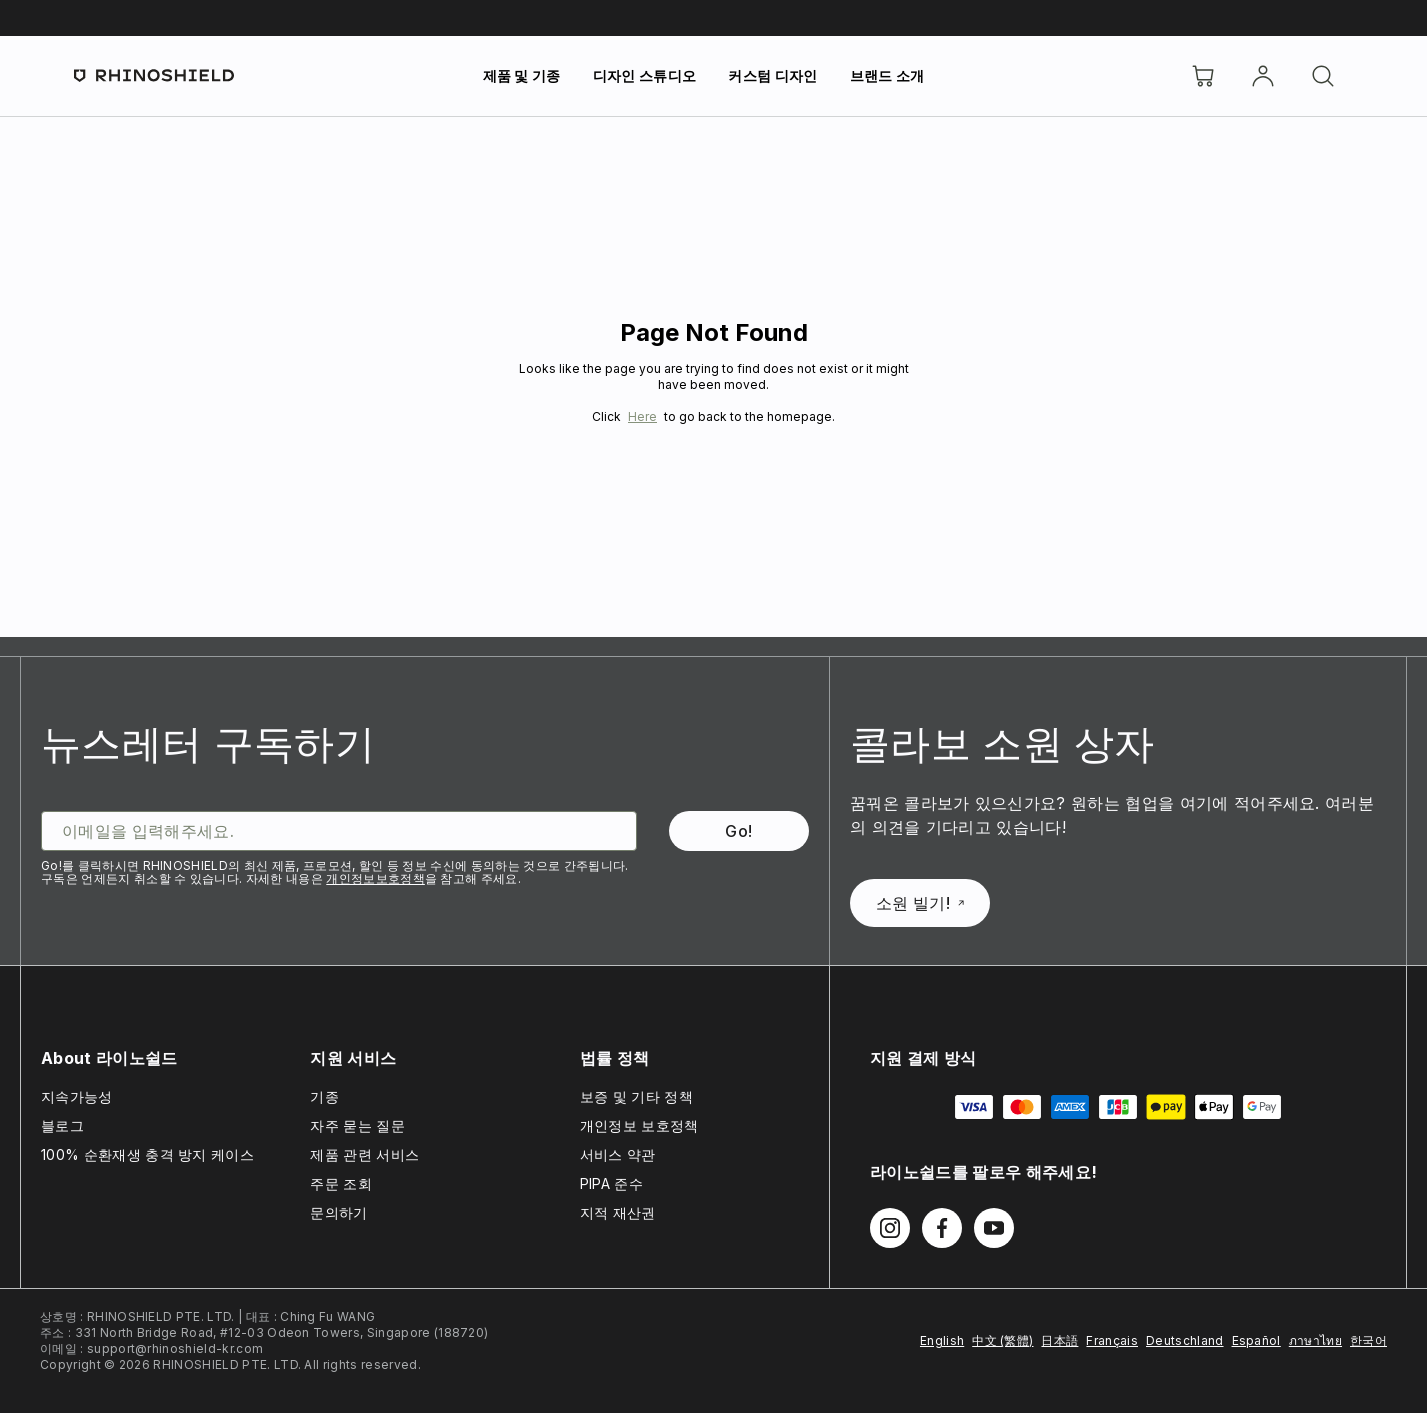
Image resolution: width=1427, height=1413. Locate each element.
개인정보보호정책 (375, 878)
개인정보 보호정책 (639, 1125)
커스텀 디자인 (772, 75)
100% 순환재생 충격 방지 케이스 (147, 1154)
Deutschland (1185, 1340)
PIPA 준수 (611, 1183)
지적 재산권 (618, 1212)
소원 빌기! (920, 903)
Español (1256, 1340)
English (942, 1340)
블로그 (62, 1125)
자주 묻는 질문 (357, 1125)
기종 (324, 1096)
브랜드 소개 (887, 75)
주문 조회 (341, 1183)
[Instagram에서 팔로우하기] (890, 1228)
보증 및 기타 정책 (636, 1096)
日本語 (1059, 1340)
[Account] (1263, 76)
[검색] (1323, 76)
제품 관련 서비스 (364, 1154)
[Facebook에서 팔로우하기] (942, 1228)
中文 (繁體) (1002, 1340)
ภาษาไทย (1315, 1340)
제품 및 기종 (522, 75)
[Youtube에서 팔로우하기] (994, 1228)
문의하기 (338, 1212)
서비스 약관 (618, 1154)
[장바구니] (1203, 76)
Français (1112, 1340)
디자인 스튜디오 (645, 75)
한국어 (1368, 1340)
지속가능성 (77, 1096)
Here (642, 416)
